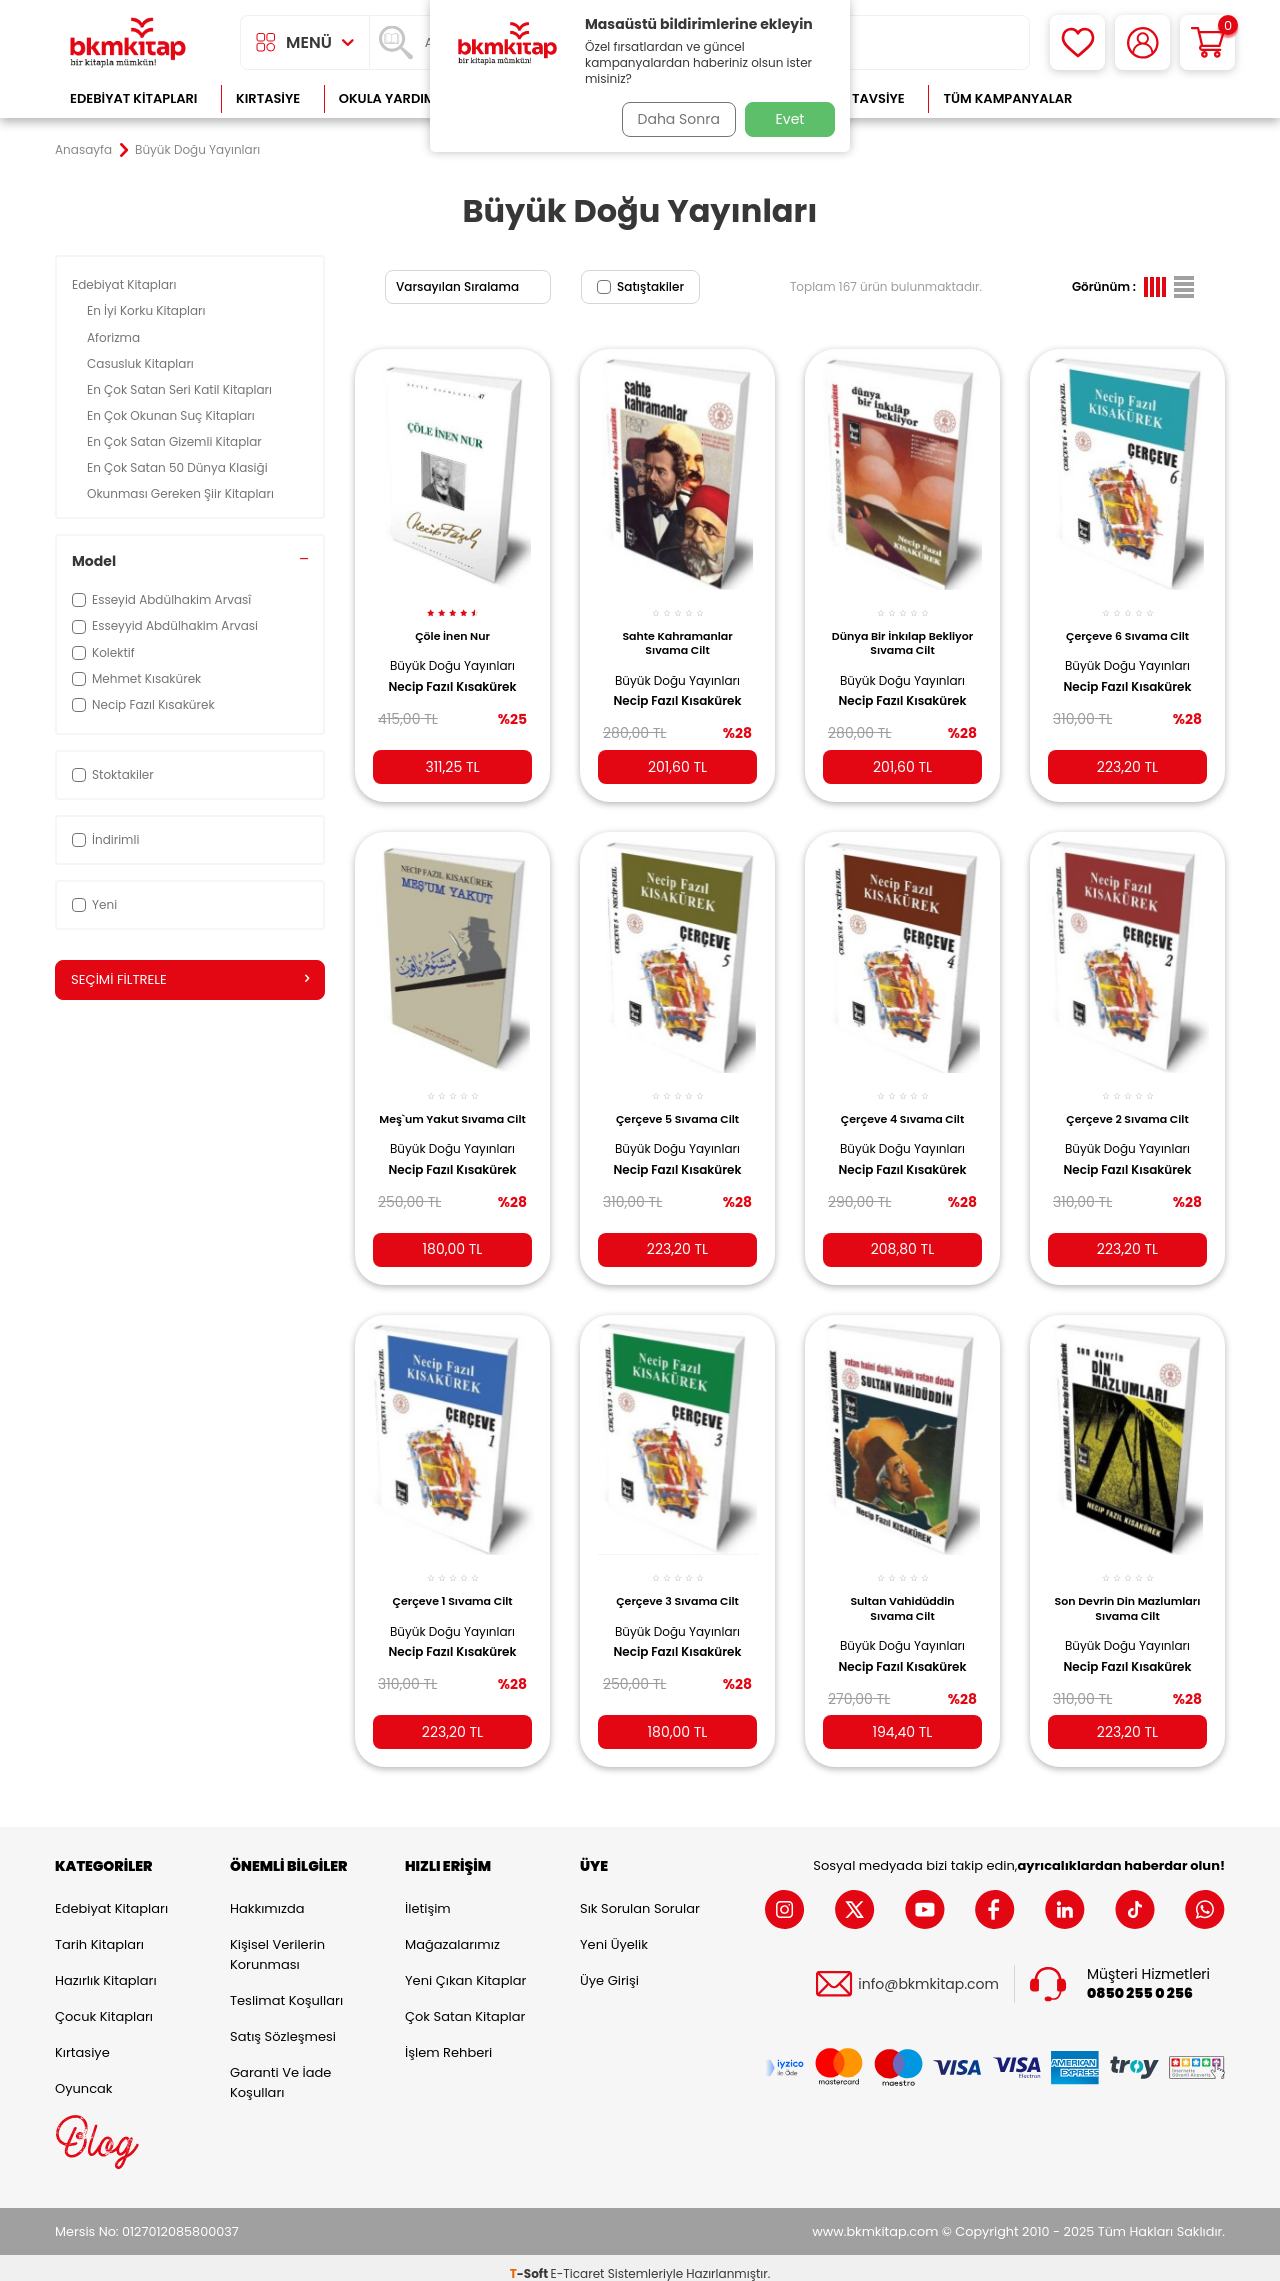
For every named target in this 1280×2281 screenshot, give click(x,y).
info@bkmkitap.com (928, 1971)
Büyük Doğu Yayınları (452, 654)
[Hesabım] (1142, 42)
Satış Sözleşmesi (283, 2024)
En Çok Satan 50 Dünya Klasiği (179, 467)
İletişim (428, 1896)
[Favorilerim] (1077, 42)
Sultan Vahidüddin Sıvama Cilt (902, 1589)
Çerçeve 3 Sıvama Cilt (677, 1582)
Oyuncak (84, 2076)
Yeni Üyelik (614, 1932)
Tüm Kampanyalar (1007, 98)
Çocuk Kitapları (104, 2004)
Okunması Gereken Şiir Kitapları (182, 493)
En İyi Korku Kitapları (148, 310)
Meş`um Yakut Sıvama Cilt (452, 1110)
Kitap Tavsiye (858, 98)
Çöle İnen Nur (452, 625)
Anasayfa (83, 150)
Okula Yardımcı (394, 98)
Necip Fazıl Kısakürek (452, 676)
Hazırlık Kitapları (106, 1968)
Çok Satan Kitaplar (465, 2004)
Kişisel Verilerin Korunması (277, 1942)
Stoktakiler (113, 774)
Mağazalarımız (452, 1932)
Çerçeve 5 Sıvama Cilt (677, 1103)
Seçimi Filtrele (190, 980)
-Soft (530, 2261)
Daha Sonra (673, 119)
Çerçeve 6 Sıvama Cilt (1127, 625)
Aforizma (115, 337)
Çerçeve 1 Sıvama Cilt (452, 1582)
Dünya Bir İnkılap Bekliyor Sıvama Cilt (903, 632)
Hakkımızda (267, 1896)
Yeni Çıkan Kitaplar (465, 1968)
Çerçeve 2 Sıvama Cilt (1127, 1103)
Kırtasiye (268, 98)
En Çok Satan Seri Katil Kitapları (181, 389)
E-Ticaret (578, 2261)
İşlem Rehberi (448, 2040)
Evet (790, 119)
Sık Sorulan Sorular (640, 1896)
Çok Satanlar (1160, 98)
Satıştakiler (640, 286)
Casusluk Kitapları (142, 363)
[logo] (128, 42)
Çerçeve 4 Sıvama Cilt (902, 1103)
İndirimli (105, 839)
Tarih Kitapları (99, 1932)
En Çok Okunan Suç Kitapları (172, 415)
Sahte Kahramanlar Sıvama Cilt (677, 632)
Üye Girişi (609, 1968)
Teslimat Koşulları (286, 1988)
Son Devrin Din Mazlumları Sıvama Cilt (1128, 1589)
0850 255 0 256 (1140, 1980)
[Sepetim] (1207, 42)
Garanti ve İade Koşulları (280, 2070)
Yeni (94, 904)
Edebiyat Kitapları (133, 98)
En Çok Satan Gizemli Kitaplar (176, 441)
